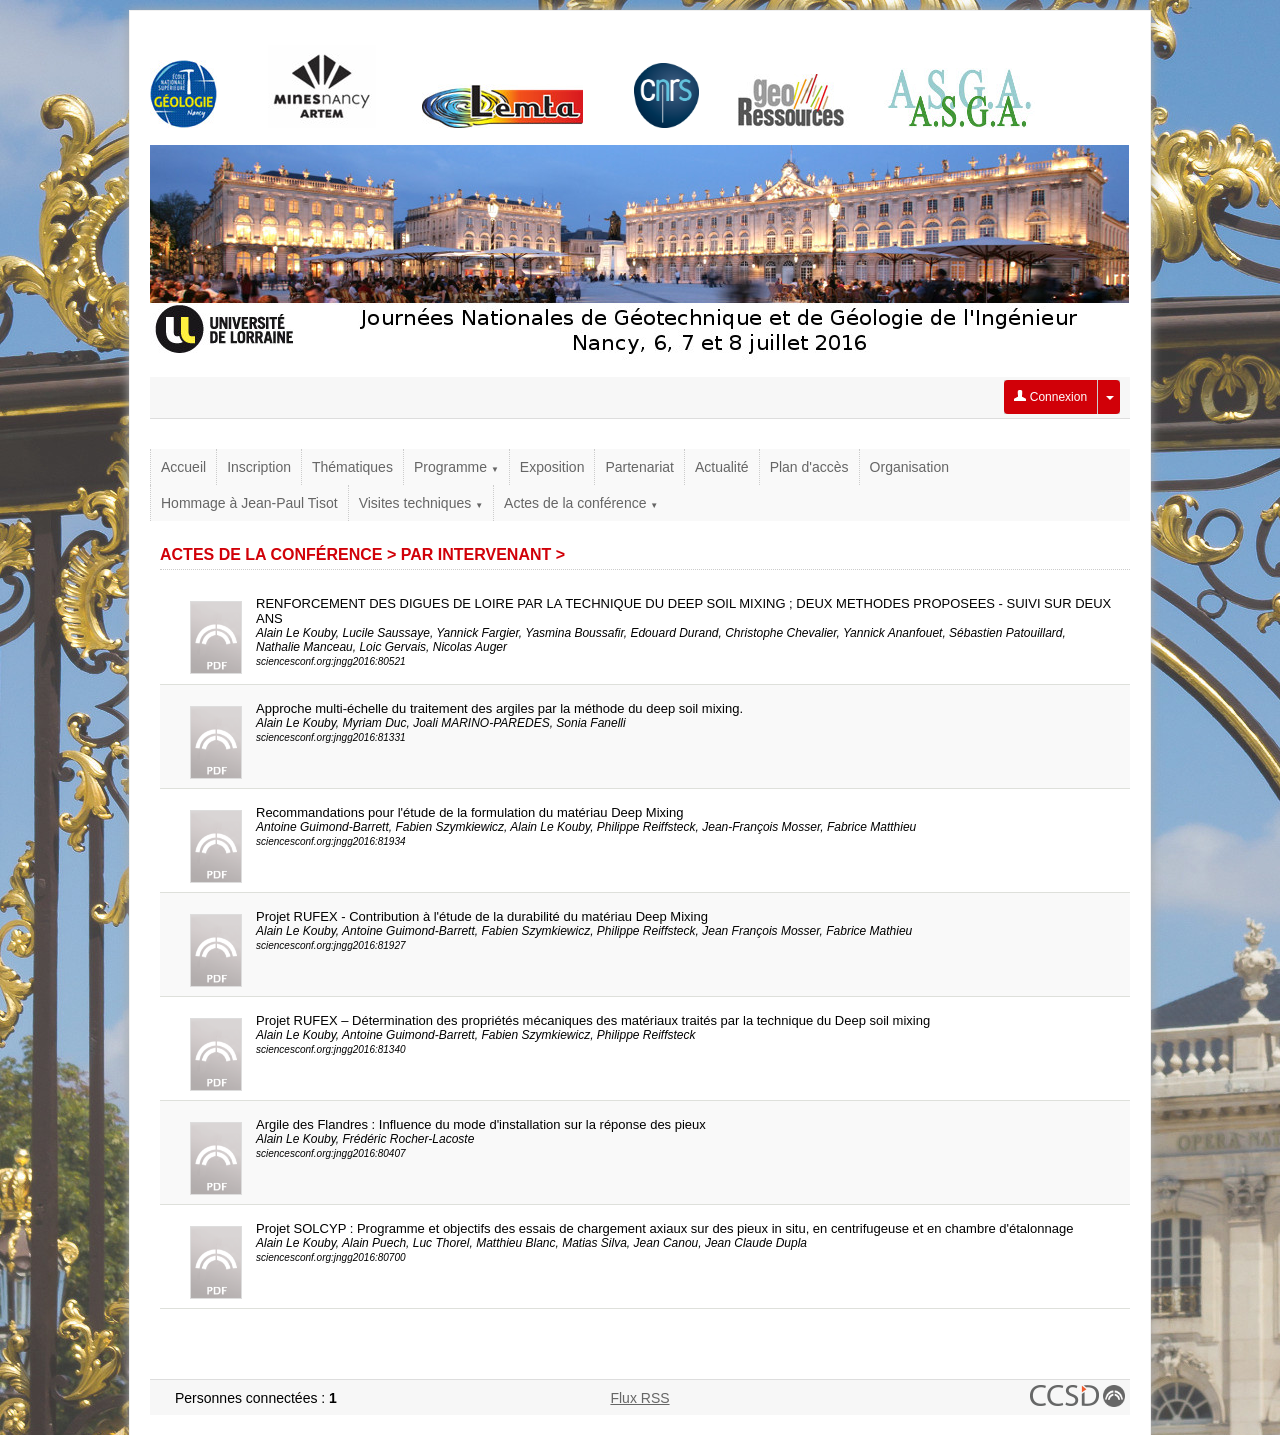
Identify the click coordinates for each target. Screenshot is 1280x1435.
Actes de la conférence (581, 503)
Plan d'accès (809, 467)
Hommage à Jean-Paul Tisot (249, 503)
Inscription (259, 467)
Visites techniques (421, 503)
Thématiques (352, 467)
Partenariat (639, 467)
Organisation (909, 467)
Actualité (722, 467)
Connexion (1050, 397)
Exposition (552, 467)
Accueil (183, 467)
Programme (456, 467)
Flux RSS (639, 1398)
